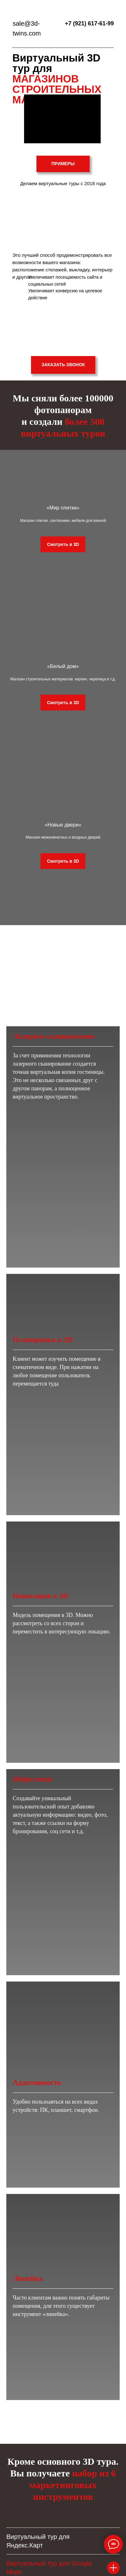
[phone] (63, 2399)
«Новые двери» (63, 848)
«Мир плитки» (63, 512)
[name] (63, 2377)
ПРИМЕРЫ (63, 163)
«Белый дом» (63, 680)
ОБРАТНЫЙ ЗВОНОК (87, 2527)
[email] (63, 2421)
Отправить (63, 2443)
